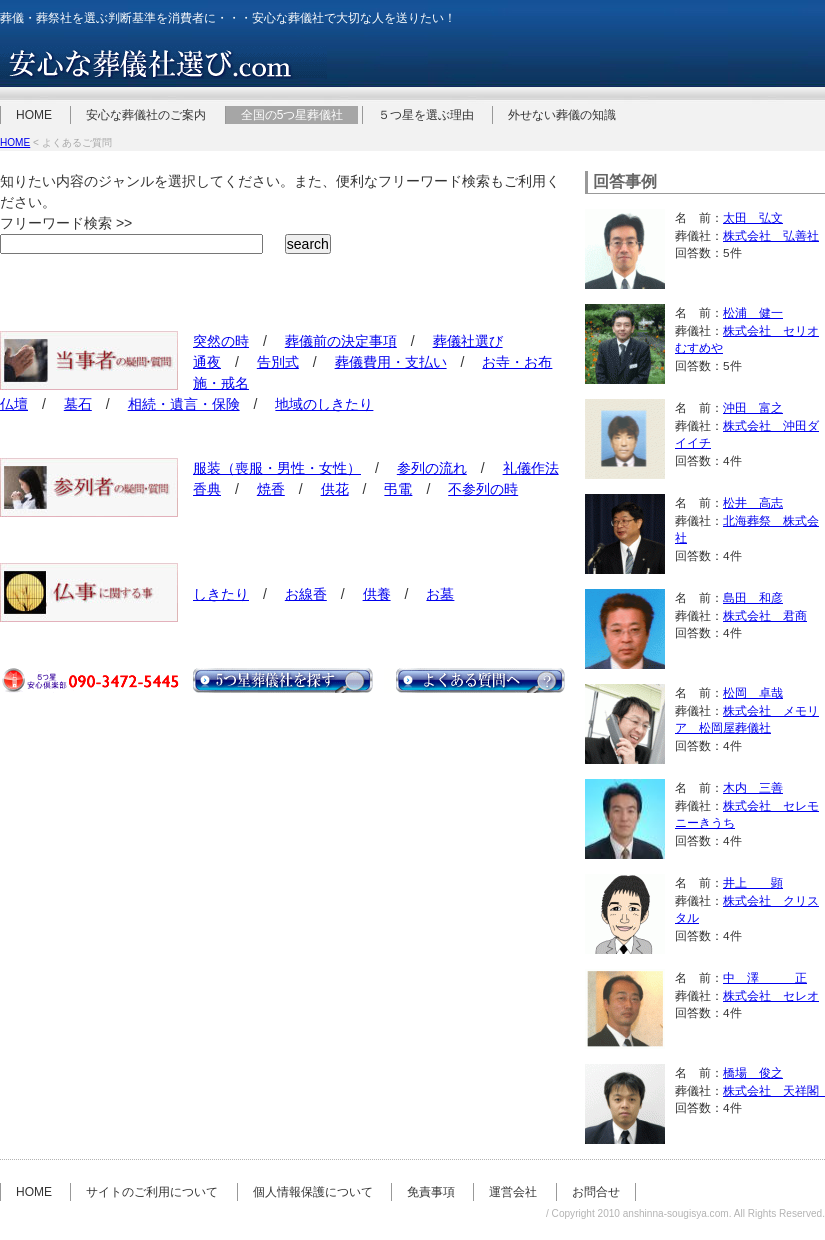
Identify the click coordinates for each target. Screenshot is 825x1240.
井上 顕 (753, 882)
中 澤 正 (765, 977)
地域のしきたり (324, 404)
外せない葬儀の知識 (562, 115)
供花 (335, 489)
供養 (377, 594)
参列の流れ (432, 468)
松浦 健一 (753, 312)
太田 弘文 (753, 217)
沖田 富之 (753, 407)
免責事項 (431, 1192)
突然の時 (221, 341)
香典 (207, 489)
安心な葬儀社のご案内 (146, 115)
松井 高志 (753, 502)
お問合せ (596, 1192)
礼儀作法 (531, 468)
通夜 (207, 362)
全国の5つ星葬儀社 (292, 115)
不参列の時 (483, 489)
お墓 (440, 594)
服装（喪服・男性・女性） (277, 468)
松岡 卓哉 (753, 692)
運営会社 (513, 1192)
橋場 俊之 (753, 1072)
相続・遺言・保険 (184, 404)
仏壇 (14, 404)
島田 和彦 (753, 597)
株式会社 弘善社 (771, 235)
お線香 (306, 594)
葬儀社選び (468, 341)
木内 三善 (753, 787)
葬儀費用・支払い (391, 362)
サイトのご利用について (152, 1192)
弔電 (398, 489)
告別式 (278, 362)
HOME (34, 115)
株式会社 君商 (765, 615)
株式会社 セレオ (771, 995)
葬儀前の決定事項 (341, 341)
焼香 (271, 489)
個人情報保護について (313, 1192)
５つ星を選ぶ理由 (426, 115)
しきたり (221, 594)
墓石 (78, 404)
